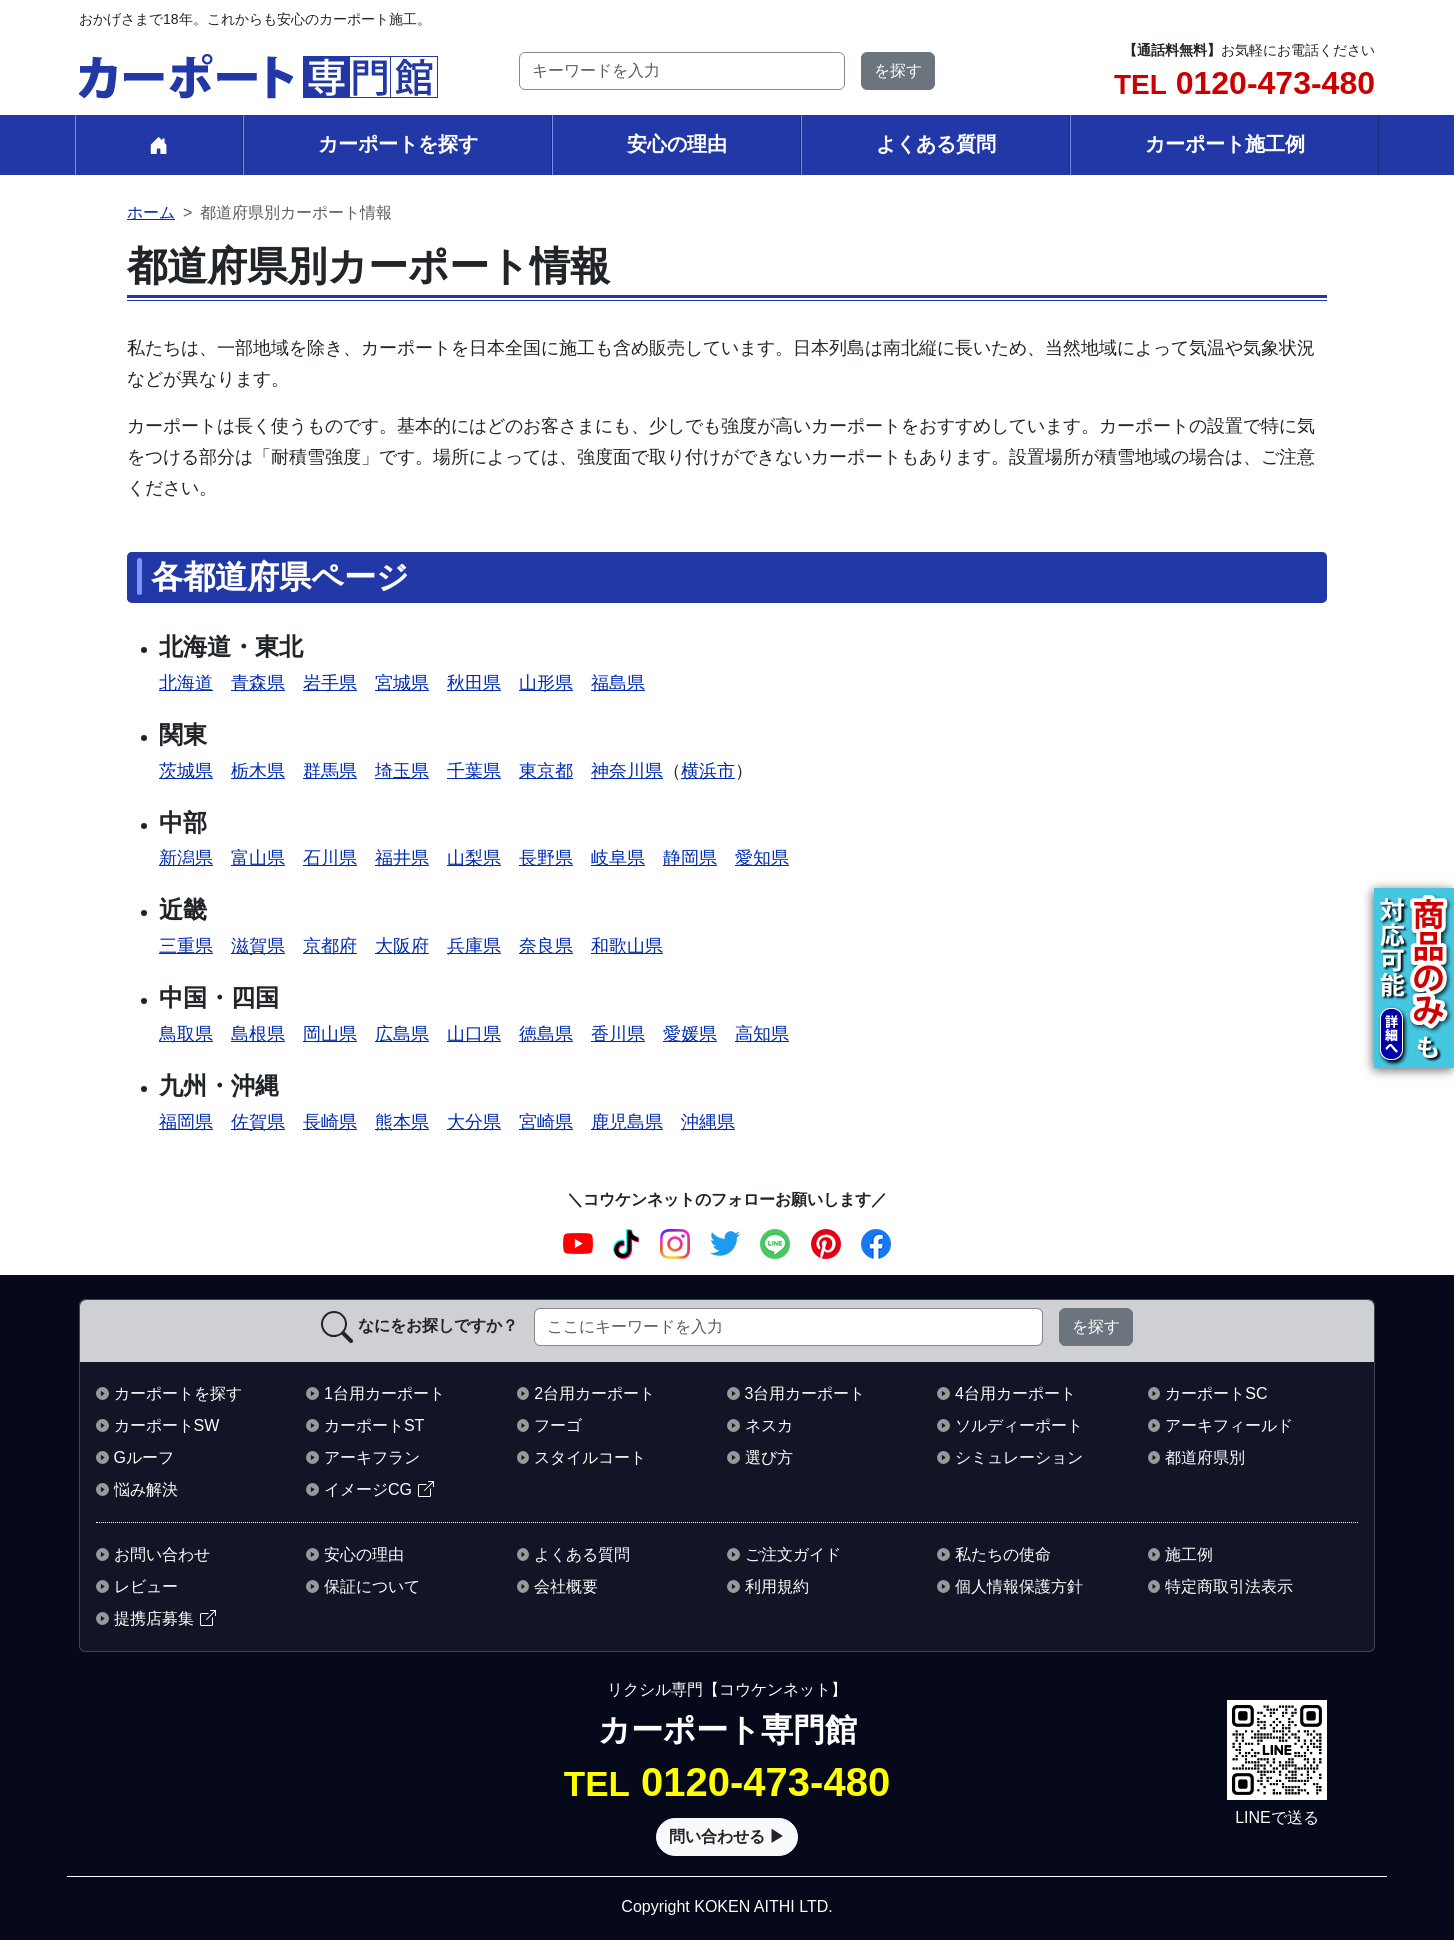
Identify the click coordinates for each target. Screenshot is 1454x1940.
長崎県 (330, 1121)
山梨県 (474, 857)
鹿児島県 (627, 1121)
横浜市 (708, 770)
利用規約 (777, 1586)
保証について (372, 1586)
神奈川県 (627, 770)
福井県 (402, 857)
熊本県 (402, 1121)
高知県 (762, 1033)
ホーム (151, 212)
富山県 (258, 857)
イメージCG (368, 1489)
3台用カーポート (805, 1393)
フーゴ (558, 1425)
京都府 (330, 945)
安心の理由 (677, 144)
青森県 (258, 682)
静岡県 (690, 857)
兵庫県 (474, 945)
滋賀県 (258, 945)
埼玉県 (402, 770)
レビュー (146, 1586)
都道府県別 (1205, 1457)
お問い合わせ (162, 1554)
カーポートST (374, 1425)
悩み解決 (146, 1489)
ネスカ (769, 1425)
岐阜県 (618, 857)
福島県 (618, 682)
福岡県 (186, 1121)
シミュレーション (1019, 1457)
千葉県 (474, 770)
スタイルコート (590, 1457)
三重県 (186, 945)
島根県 (258, 1033)
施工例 (1189, 1554)
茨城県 (186, 770)
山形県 (546, 682)
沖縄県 (708, 1121)
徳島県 (546, 1033)
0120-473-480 (1244, 83)
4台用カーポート (1015, 1393)
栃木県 (258, 770)
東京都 (546, 770)
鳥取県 (186, 1033)
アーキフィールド (1229, 1425)
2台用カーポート (594, 1393)
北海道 (186, 682)
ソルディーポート (1019, 1425)
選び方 (769, 1457)
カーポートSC (1216, 1393)
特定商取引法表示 (1229, 1586)
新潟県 (186, 857)
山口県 (474, 1033)
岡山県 (330, 1033)
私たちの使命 (1003, 1554)
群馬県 (330, 770)
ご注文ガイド (793, 1554)
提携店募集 (154, 1618)
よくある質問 (936, 144)
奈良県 (546, 945)
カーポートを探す (398, 144)
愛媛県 (690, 1033)
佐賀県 (258, 1121)
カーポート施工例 (1225, 144)
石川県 (330, 857)
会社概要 (566, 1586)
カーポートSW (167, 1425)
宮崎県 (546, 1121)
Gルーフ (144, 1457)
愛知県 (762, 857)
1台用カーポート (384, 1393)
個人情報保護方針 (1019, 1586)
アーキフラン (372, 1457)
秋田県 (474, 682)
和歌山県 (627, 945)
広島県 (402, 1033)
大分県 (474, 1121)
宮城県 (402, 682)
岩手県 (330, 682)
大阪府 (402, 945)
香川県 (618, 1033)
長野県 (546, 857)
